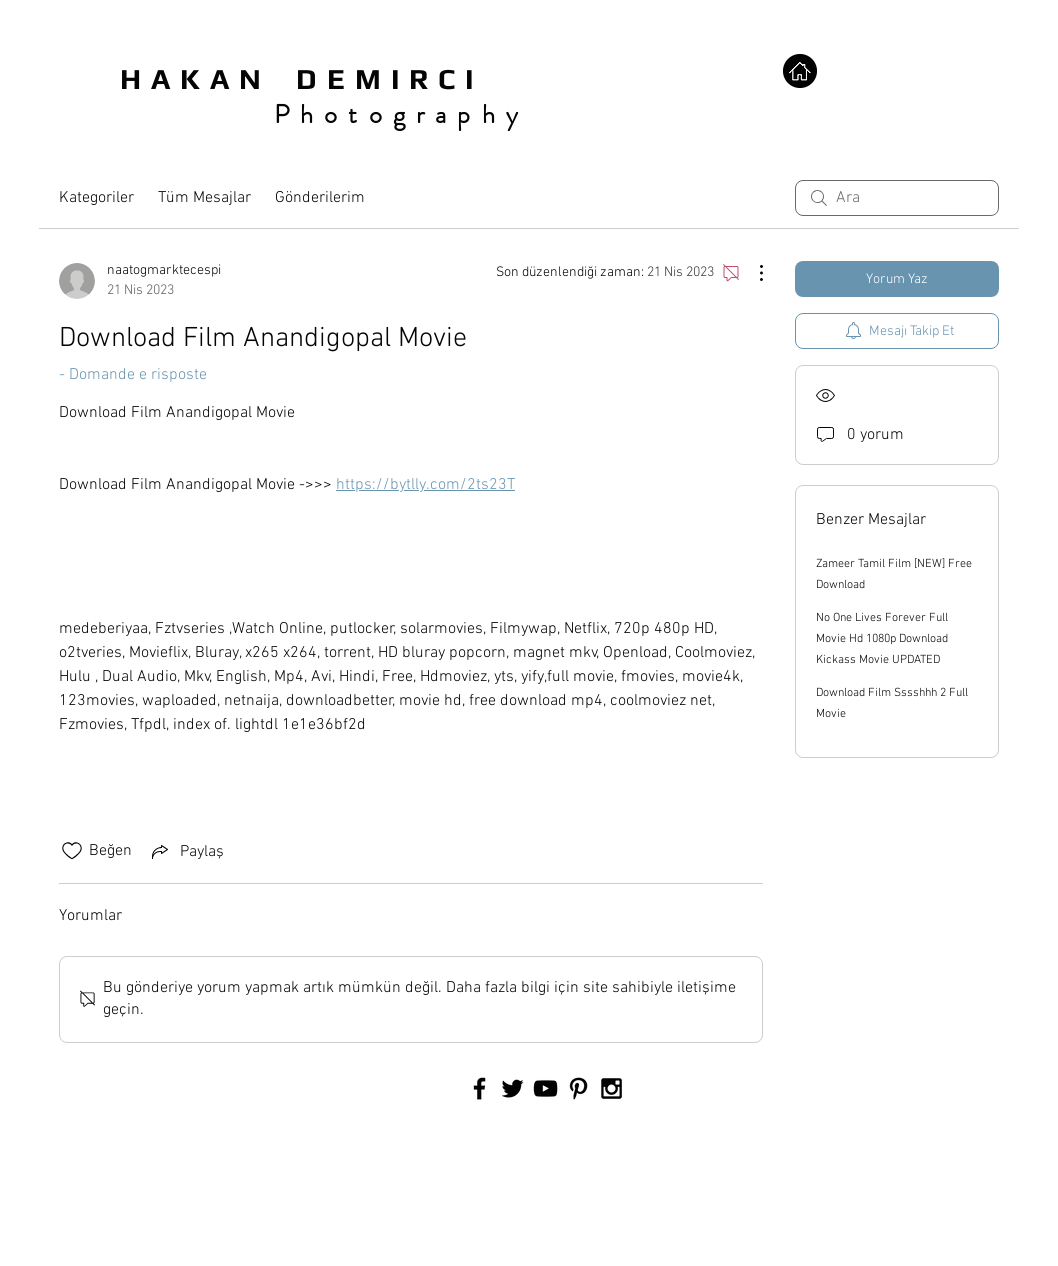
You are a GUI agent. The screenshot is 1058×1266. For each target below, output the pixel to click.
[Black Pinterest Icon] (578, 1088)
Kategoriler (96, 198)
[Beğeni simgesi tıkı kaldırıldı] (72, 851)
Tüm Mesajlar (204, 198)
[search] (897, 198)
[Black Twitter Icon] (512, 1088)
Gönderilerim (320, 198)
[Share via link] (186, 851)
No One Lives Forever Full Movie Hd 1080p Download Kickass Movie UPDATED (882, 639)
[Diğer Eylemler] (751, 273)
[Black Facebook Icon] (479, 1088)
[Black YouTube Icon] (545, 1088)
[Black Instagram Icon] (611, 1088)
